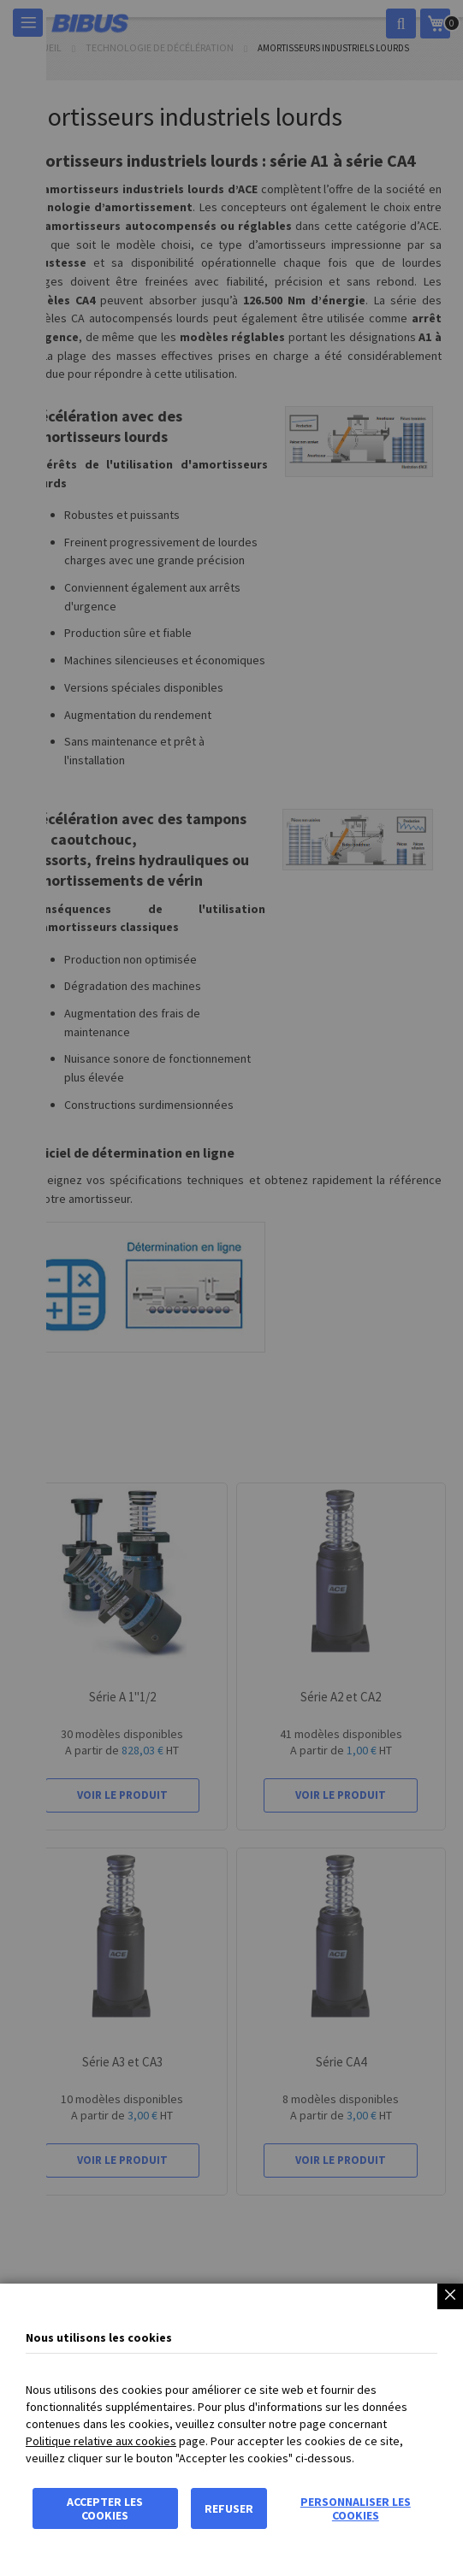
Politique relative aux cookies (101, 2441)
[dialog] (231, 1288)
